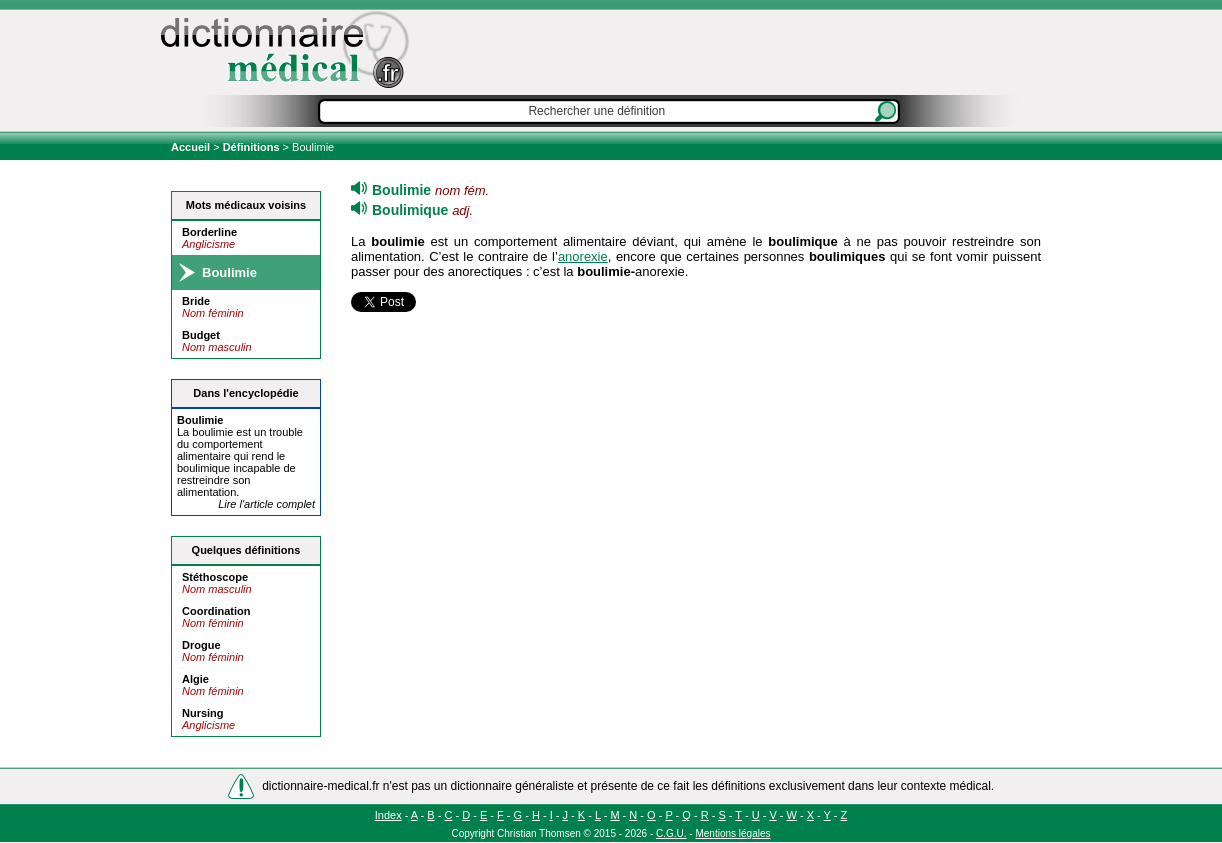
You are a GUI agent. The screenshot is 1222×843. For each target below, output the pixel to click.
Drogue (201, 645)
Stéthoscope (215, 577)
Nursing (203, 713)
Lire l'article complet (266, 504)
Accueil (192, 147)
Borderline (209, 232)
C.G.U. (671, 833)
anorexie (583, 256)
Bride (196, 301)
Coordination (216, 611)
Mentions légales (732, 833)
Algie (195, 679)
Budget (201, 335)
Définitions (251, 147)
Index (388, 815)
